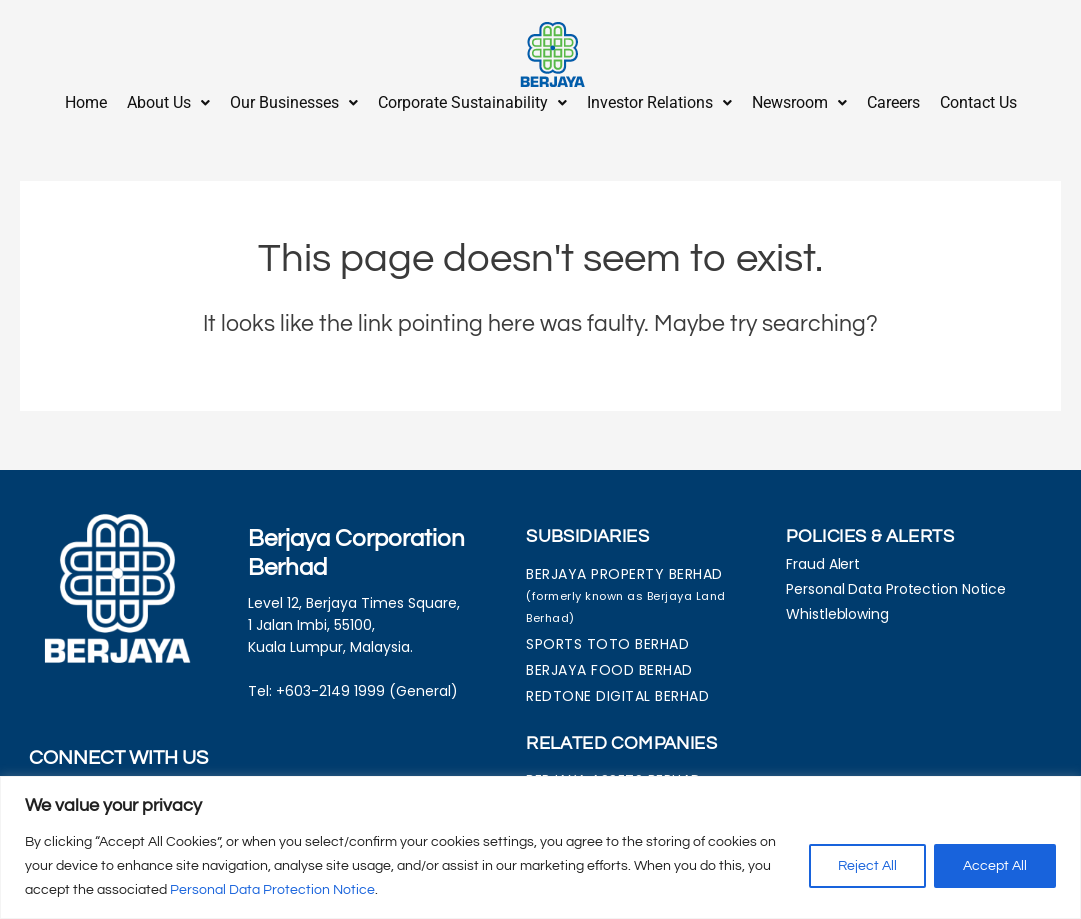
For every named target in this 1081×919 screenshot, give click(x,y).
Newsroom (799, 102)
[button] (168, 103)
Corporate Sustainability (472, 102)
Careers (893, 102)
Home (86, 102)
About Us (168, 102)
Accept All (995, 866)
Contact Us (978, 102)
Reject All (867, 866)
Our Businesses (294, 102)
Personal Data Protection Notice (272, 890)
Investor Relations (659, 102)
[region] (540, 847)
